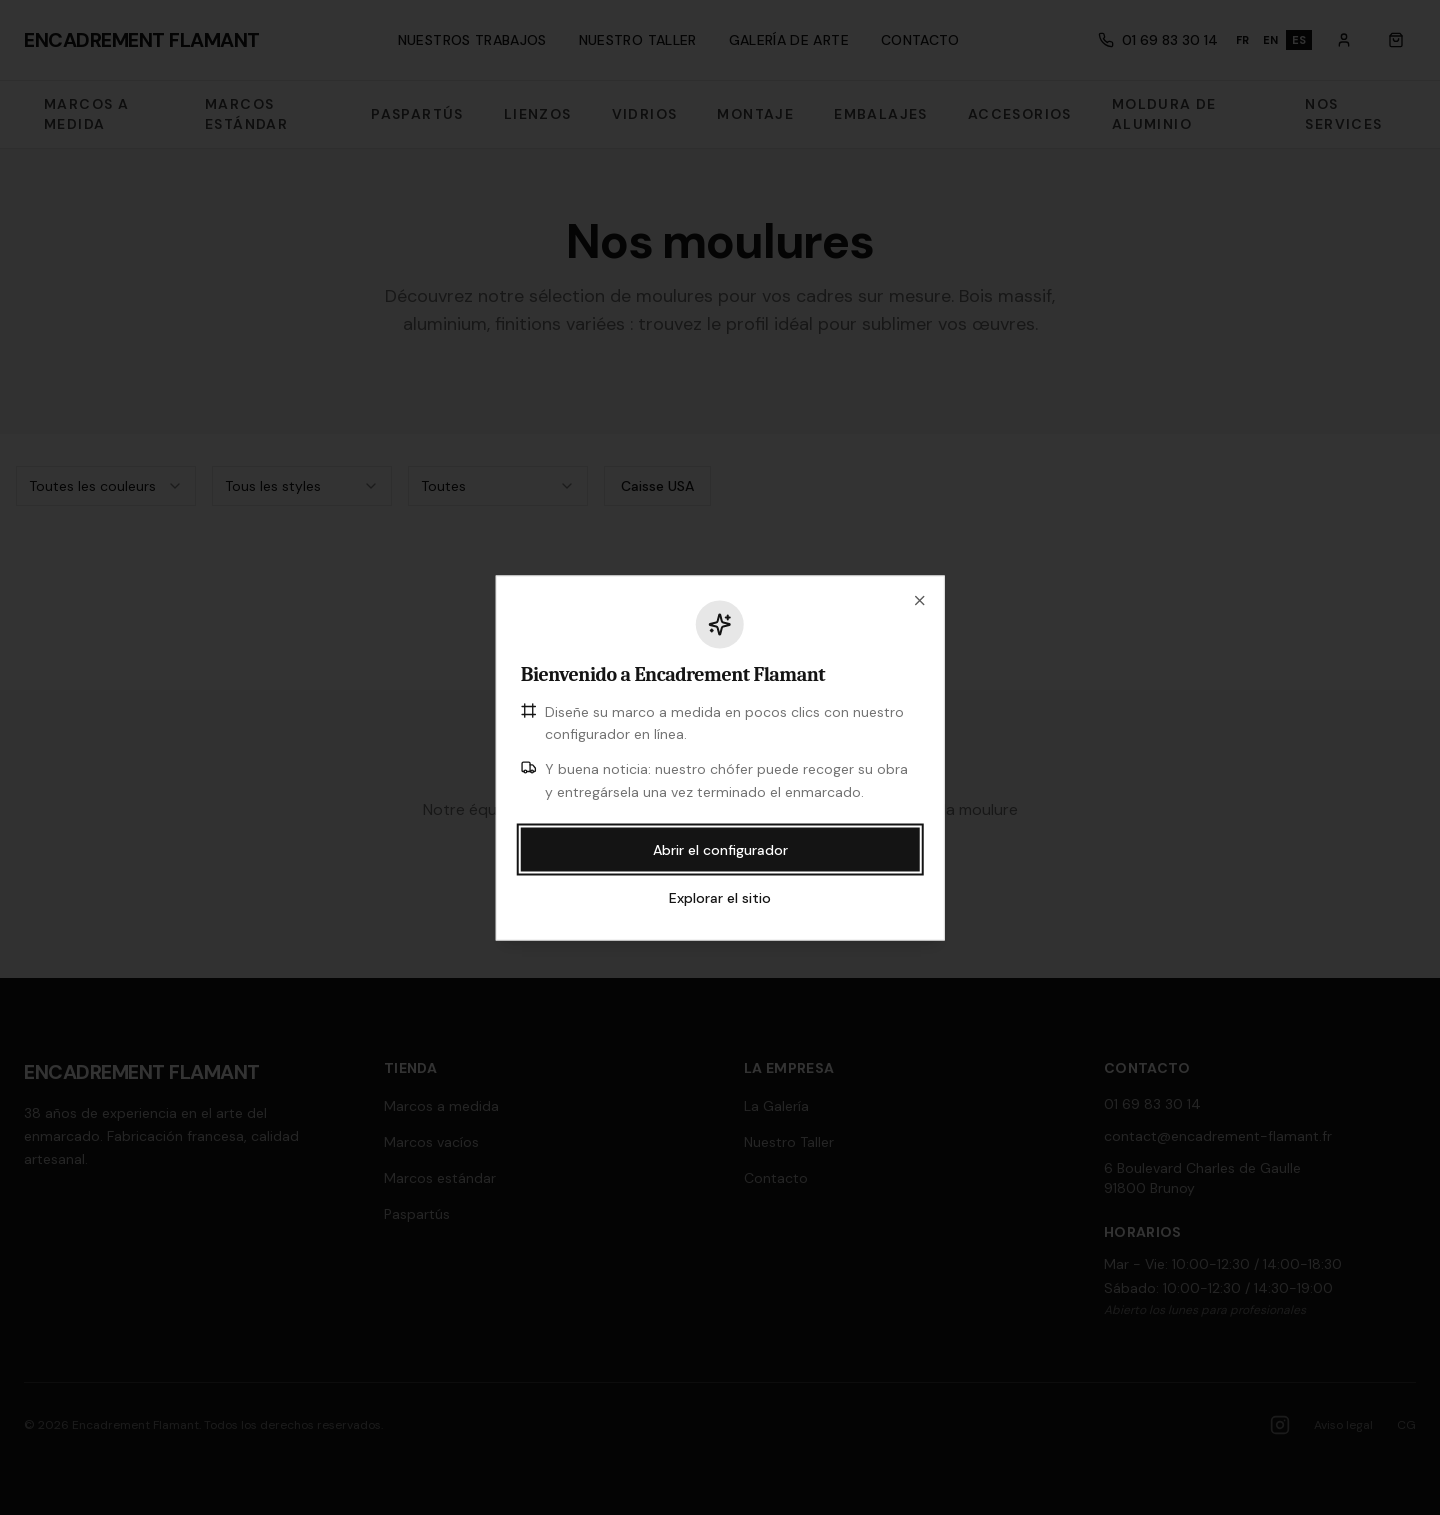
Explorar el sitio (720, 897)
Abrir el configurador (720, 849)
